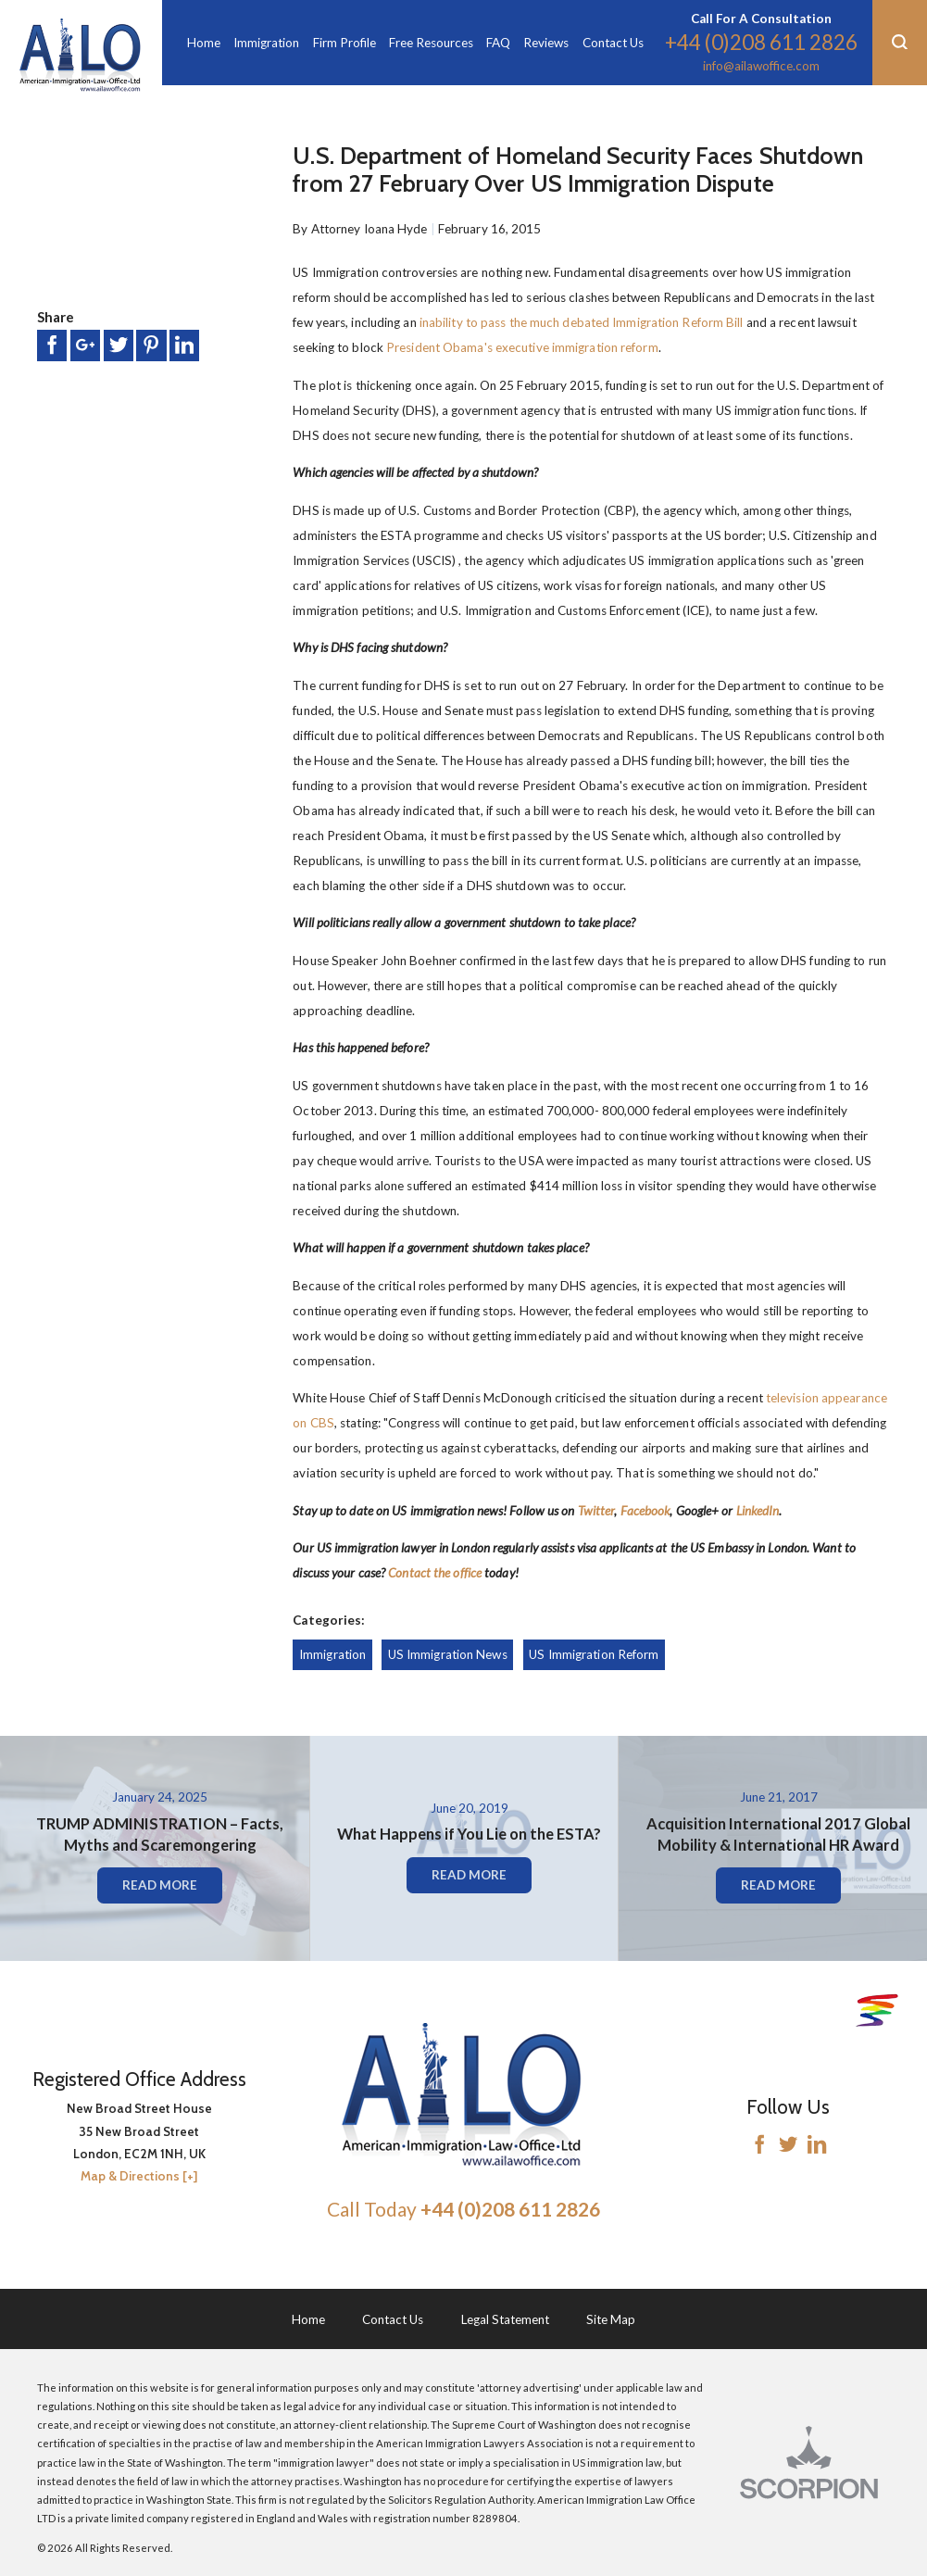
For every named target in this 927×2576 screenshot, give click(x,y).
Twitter (596, 1510)
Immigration (332, 1654)
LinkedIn (758, 1510)
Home (308, 2319)
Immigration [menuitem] (266, 42)
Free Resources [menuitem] (431, 42)
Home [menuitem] (203, 42)
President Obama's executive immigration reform (522, 347)
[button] (899, 42)
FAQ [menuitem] (498, 42)
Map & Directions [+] (139, 2175)
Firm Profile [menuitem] (344, 42)
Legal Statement (505, 2319)
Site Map (610, 2319)
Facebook (645, 1510)
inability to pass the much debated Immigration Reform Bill (582, 322)
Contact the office (435, 1572)
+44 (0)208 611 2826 (761, 42)
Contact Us (392, 2319)
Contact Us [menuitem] (613, 42)
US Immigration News (447, 1654)
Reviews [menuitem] (546, 42)
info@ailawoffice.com (761, 65)
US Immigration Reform (593, 1654)
